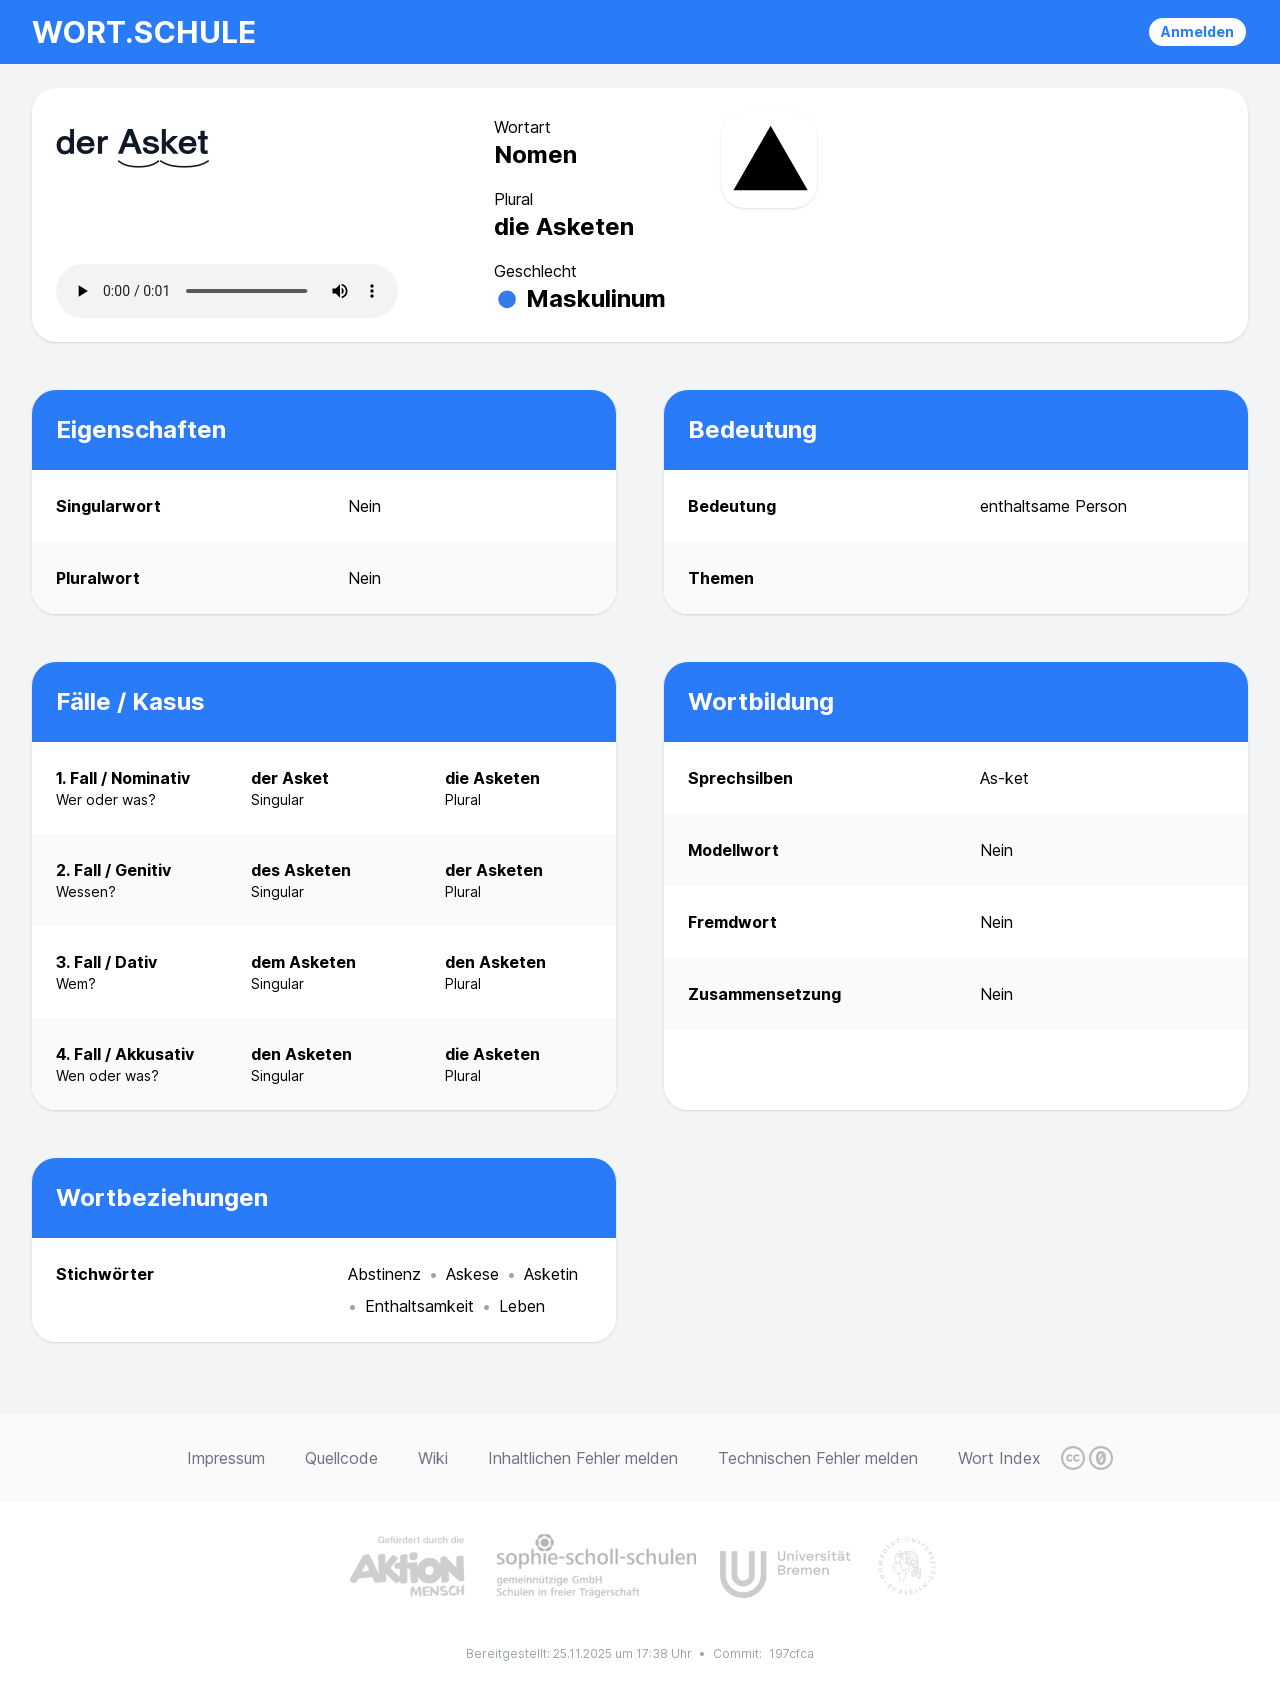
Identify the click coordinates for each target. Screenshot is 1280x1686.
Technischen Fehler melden (818, 1458)
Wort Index (999, 1458)
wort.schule (144, 32)
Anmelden (1197, 31)
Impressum (226, 1458)
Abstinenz (384, 1274)
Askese (472, 1274)
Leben (522, 1306)
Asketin (551, 1274)
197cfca (791, 1653)
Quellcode (341, 1458)
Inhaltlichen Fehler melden (583, 1458)
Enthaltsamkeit (419, 1306)
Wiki (433, 1458)
